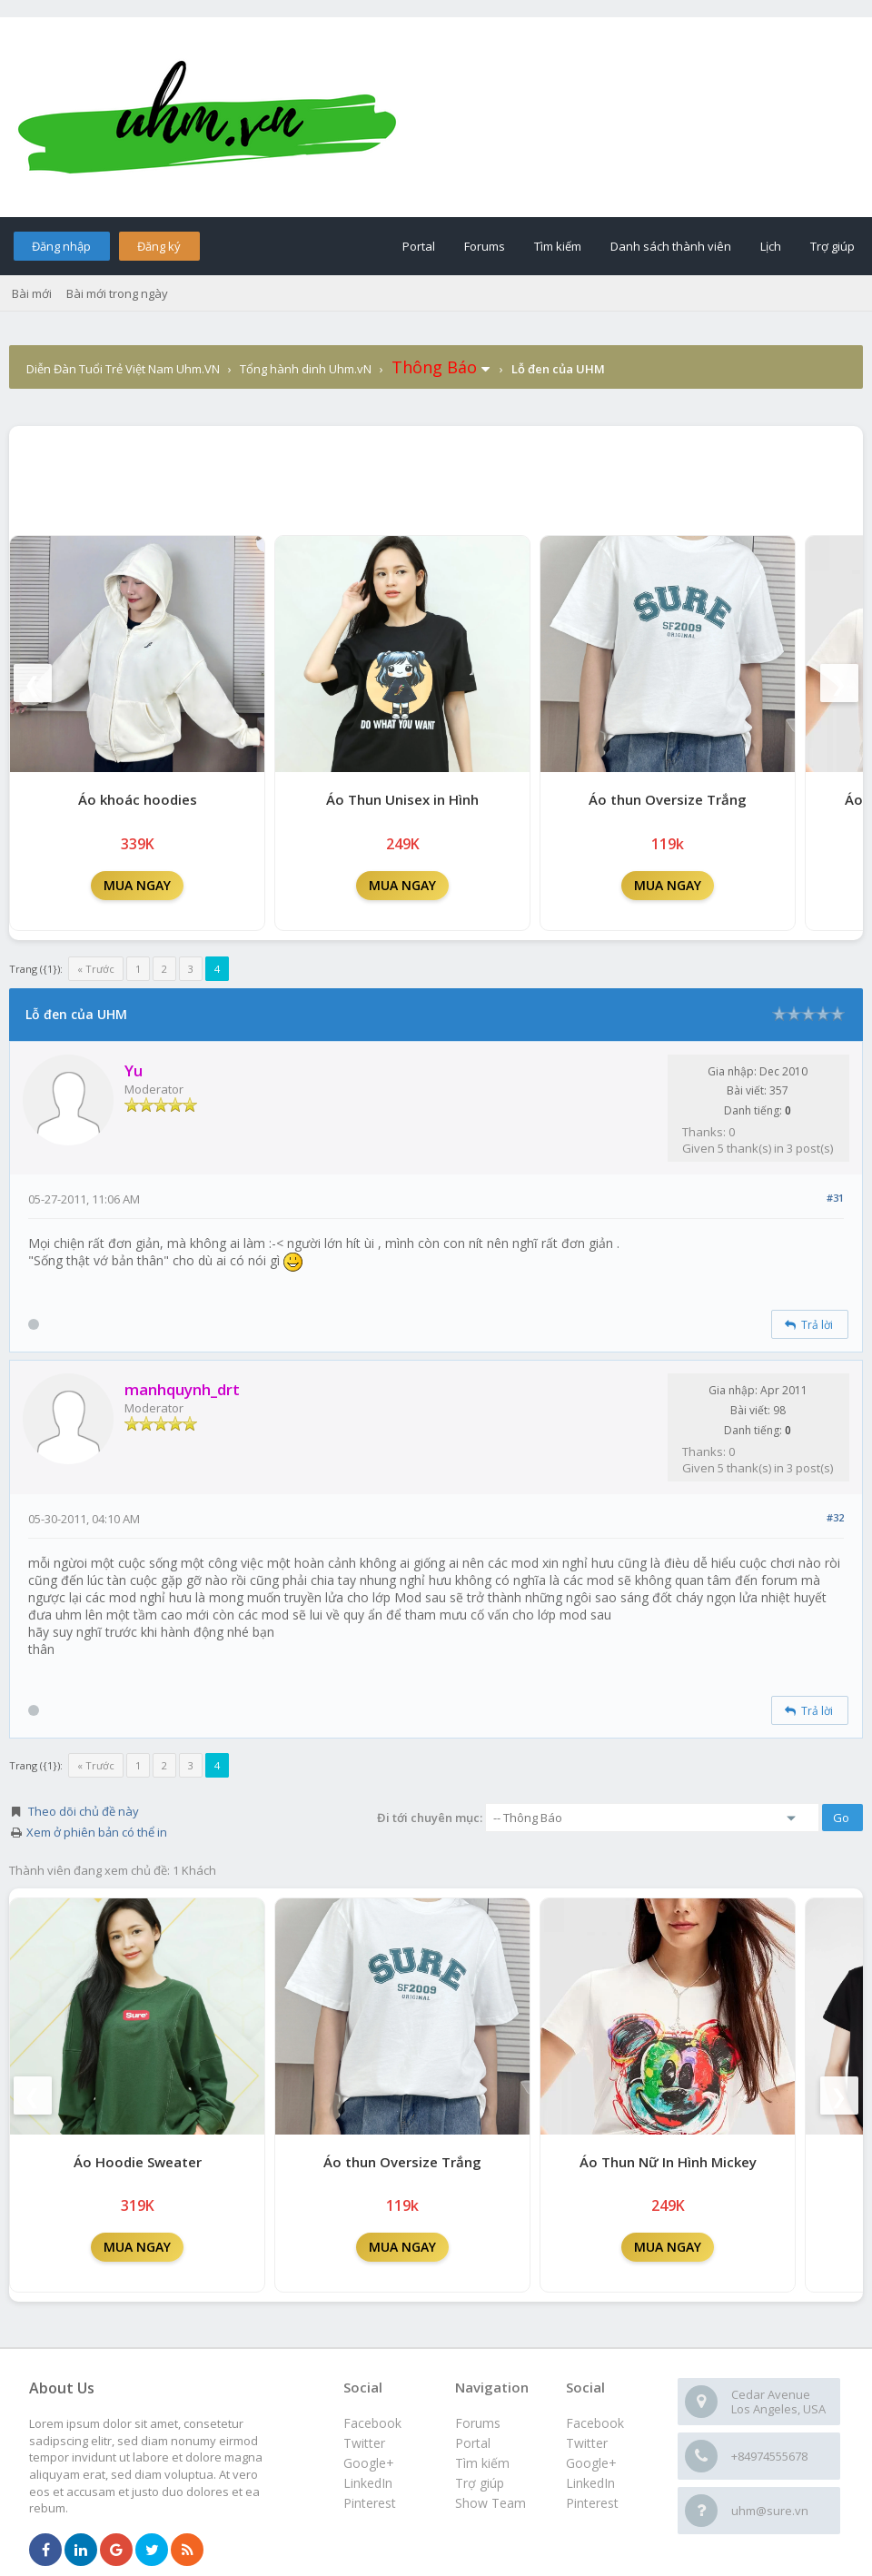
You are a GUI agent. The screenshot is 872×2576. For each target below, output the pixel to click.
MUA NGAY (137, 885)
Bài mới (32, 293)
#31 (835, 1197)
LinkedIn (590, 2483)
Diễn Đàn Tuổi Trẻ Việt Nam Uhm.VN (123, 369)
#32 (835, 1517)
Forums (484, 246)
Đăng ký (159, 246)
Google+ (591, 2463)
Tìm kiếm (557, 246)
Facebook (595, 2423)
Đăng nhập (61, 246)
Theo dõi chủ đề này (83, 1811)
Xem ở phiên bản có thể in (96, 1832)
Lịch (770, 246)
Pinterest (592, 2503)
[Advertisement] (436, 476)
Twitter (587, 2443)
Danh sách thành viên (670, 246)
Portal (418, 246)
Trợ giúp (832, 246)
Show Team (490, 2503)
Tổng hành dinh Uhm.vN (306, 369)
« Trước (95, 969)
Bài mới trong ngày (117, 293)
